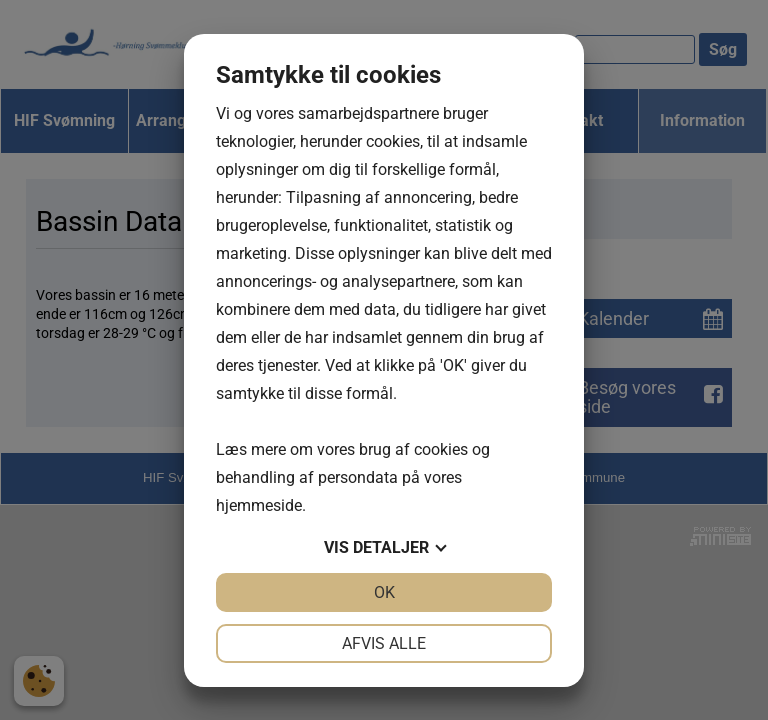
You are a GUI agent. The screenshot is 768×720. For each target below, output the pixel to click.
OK (384, 592)
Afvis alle (384, 643)
